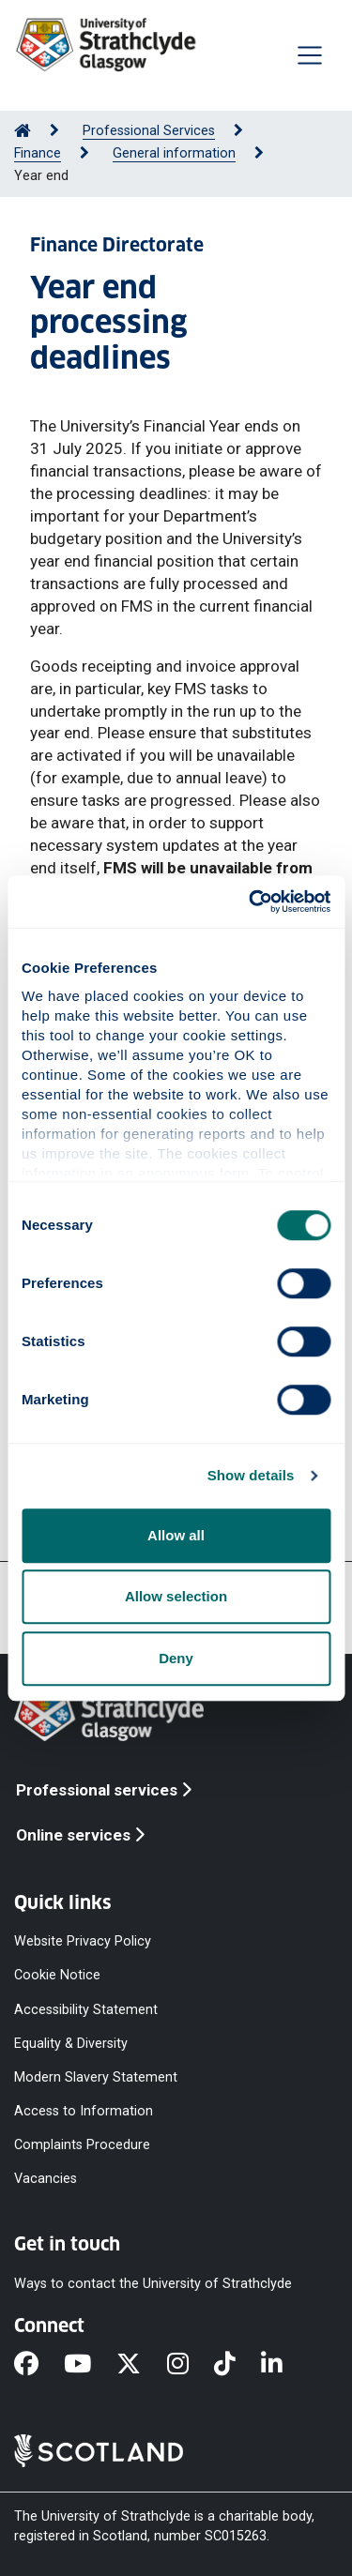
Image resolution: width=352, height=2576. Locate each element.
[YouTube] (90, 2365)
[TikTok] (237, 2365)
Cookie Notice (57, 1975)
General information (174, 153)
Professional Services (149, 131)
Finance (37, 153)
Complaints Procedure (82, 2145)
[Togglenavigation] (310, 55)
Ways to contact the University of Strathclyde (153, 2283)
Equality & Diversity (71, 2043)
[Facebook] (39, 2365)
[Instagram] (190, 2365)
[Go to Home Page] (22, 131)
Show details (251, 1475)
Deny (176, 1658)
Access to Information (83, 2111)
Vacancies (45, 2179)
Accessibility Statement (86, 2009)
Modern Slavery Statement (95, 2076)
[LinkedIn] (284, 2365)
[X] (141, 2365)
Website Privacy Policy (82, 1941)
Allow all (176, 1535)
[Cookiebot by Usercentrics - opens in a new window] (250, 901)
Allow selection (176, 1596)
